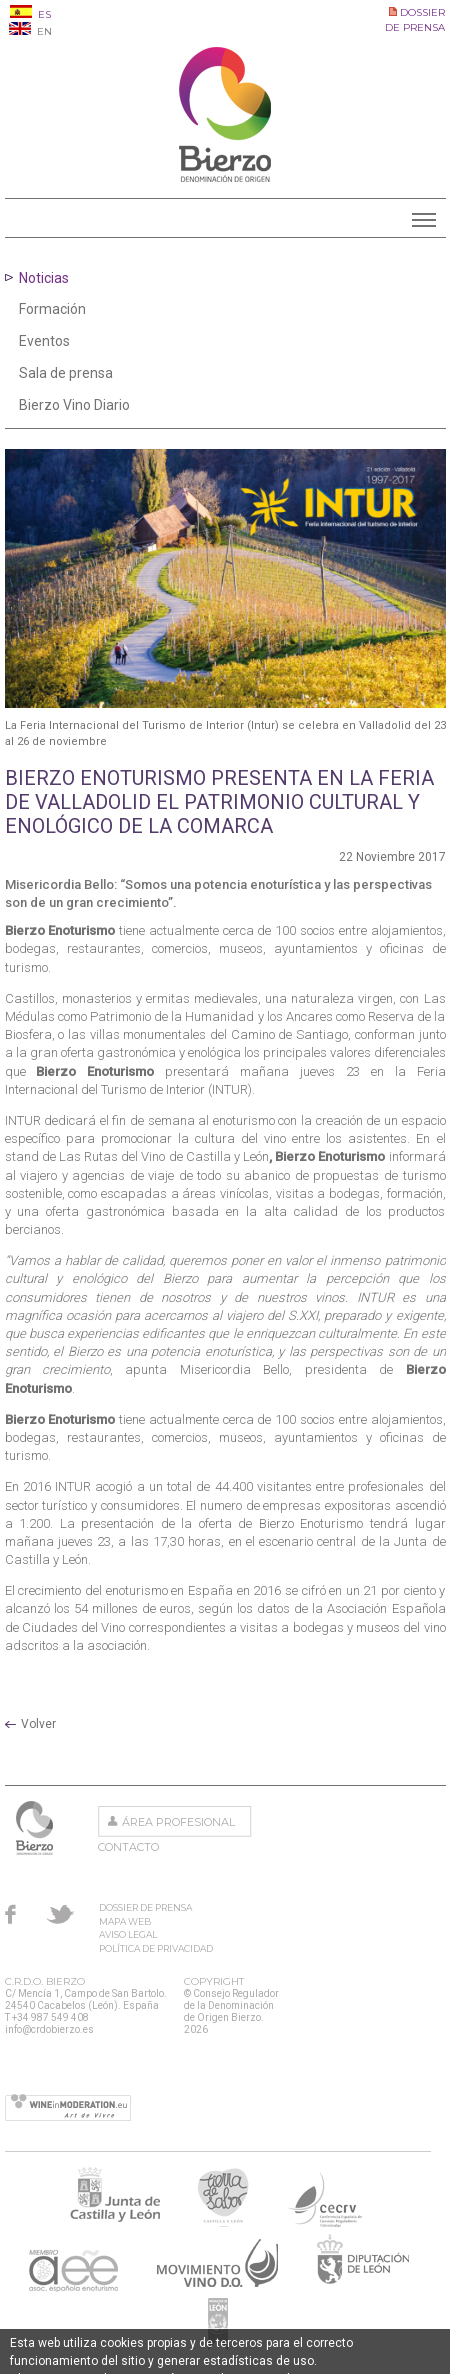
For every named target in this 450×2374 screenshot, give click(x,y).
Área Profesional (178, 1822)
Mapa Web (125, 1921)
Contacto (128, 1847)
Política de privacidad (156, 1948)
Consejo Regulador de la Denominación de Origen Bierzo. (36, 1828)
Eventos (44, 341)
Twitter (60, 1914)
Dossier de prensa (145, 1907)
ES (30, 14)
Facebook (10, 1914)
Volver (38, 1724)
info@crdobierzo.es (49, 2029)
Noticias (44, 278)
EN (30, 31)
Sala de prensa (66, 373)
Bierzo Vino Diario (74, 405)
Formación (52, 309)
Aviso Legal (128, 1934)
